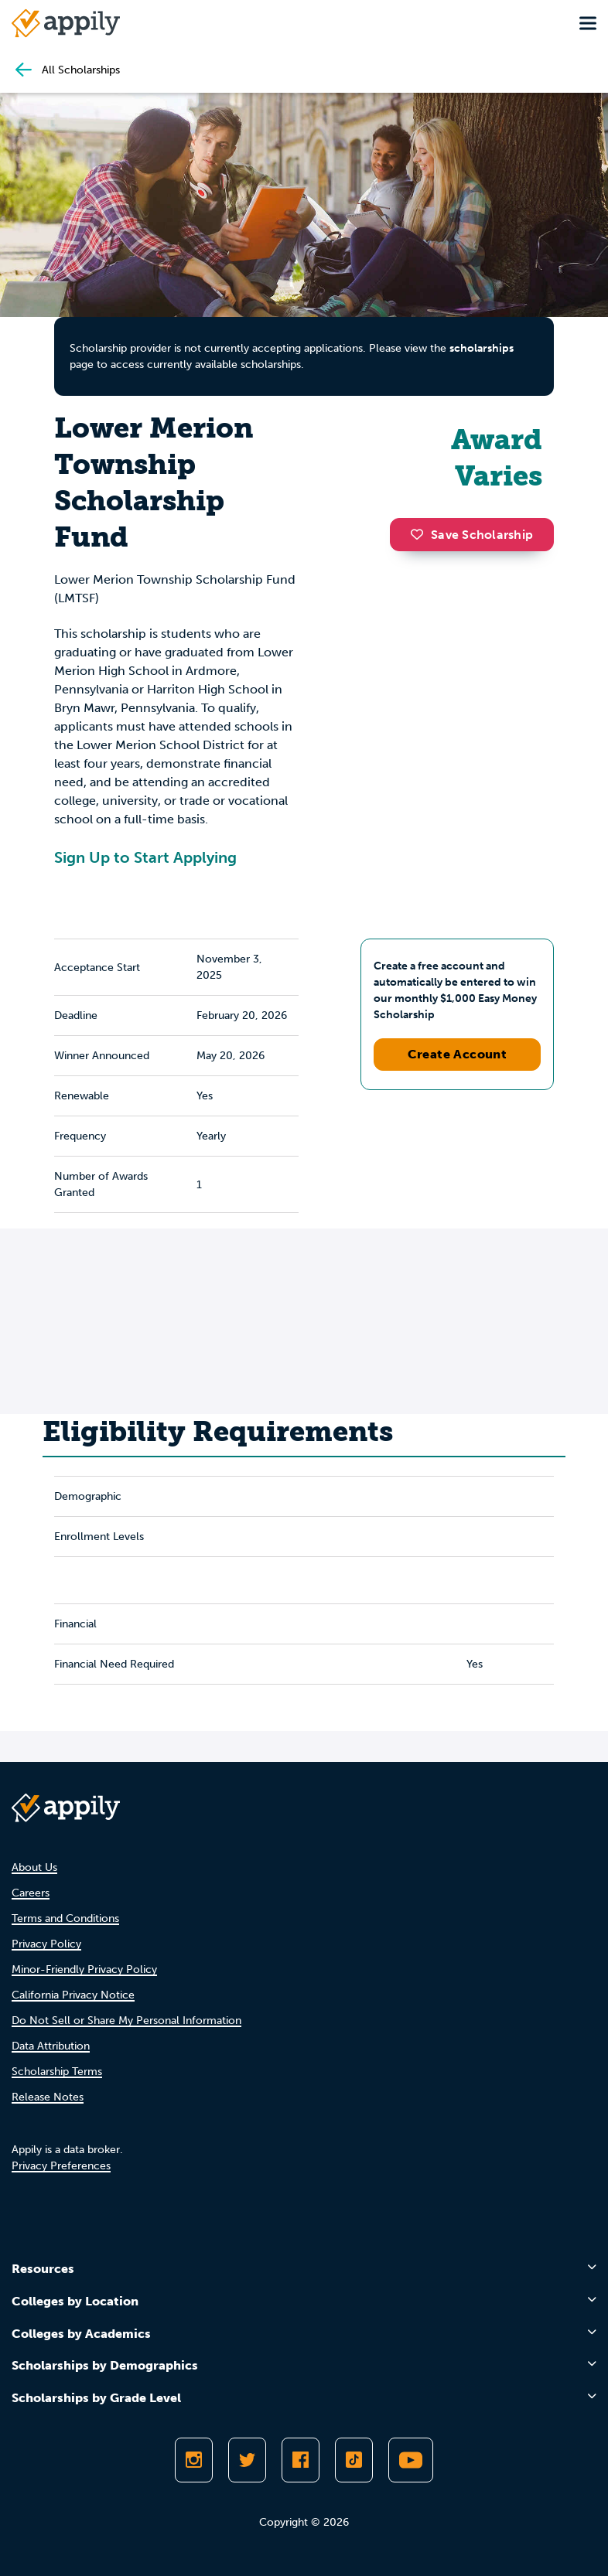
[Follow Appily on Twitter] (247, 2460)
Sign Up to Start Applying (145, 857)
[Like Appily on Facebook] (300, 2460)
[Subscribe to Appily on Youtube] (410, 2460)
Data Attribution (51, 2046)
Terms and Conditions (65, 1918)
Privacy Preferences (61, 2165)
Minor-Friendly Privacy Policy (84, 1969)
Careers (31, 1893)
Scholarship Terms (57, 2071)
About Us (34, 1867)
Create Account (457, 1054)
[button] (421, 534)
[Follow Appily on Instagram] (194, 2460)
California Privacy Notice (73, 1995)
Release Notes (48, 2097)
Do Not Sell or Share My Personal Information (126, 2020)
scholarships (481, 348)
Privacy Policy (46, 1944)
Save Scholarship (472, 534)
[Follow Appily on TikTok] (354, 2460)
